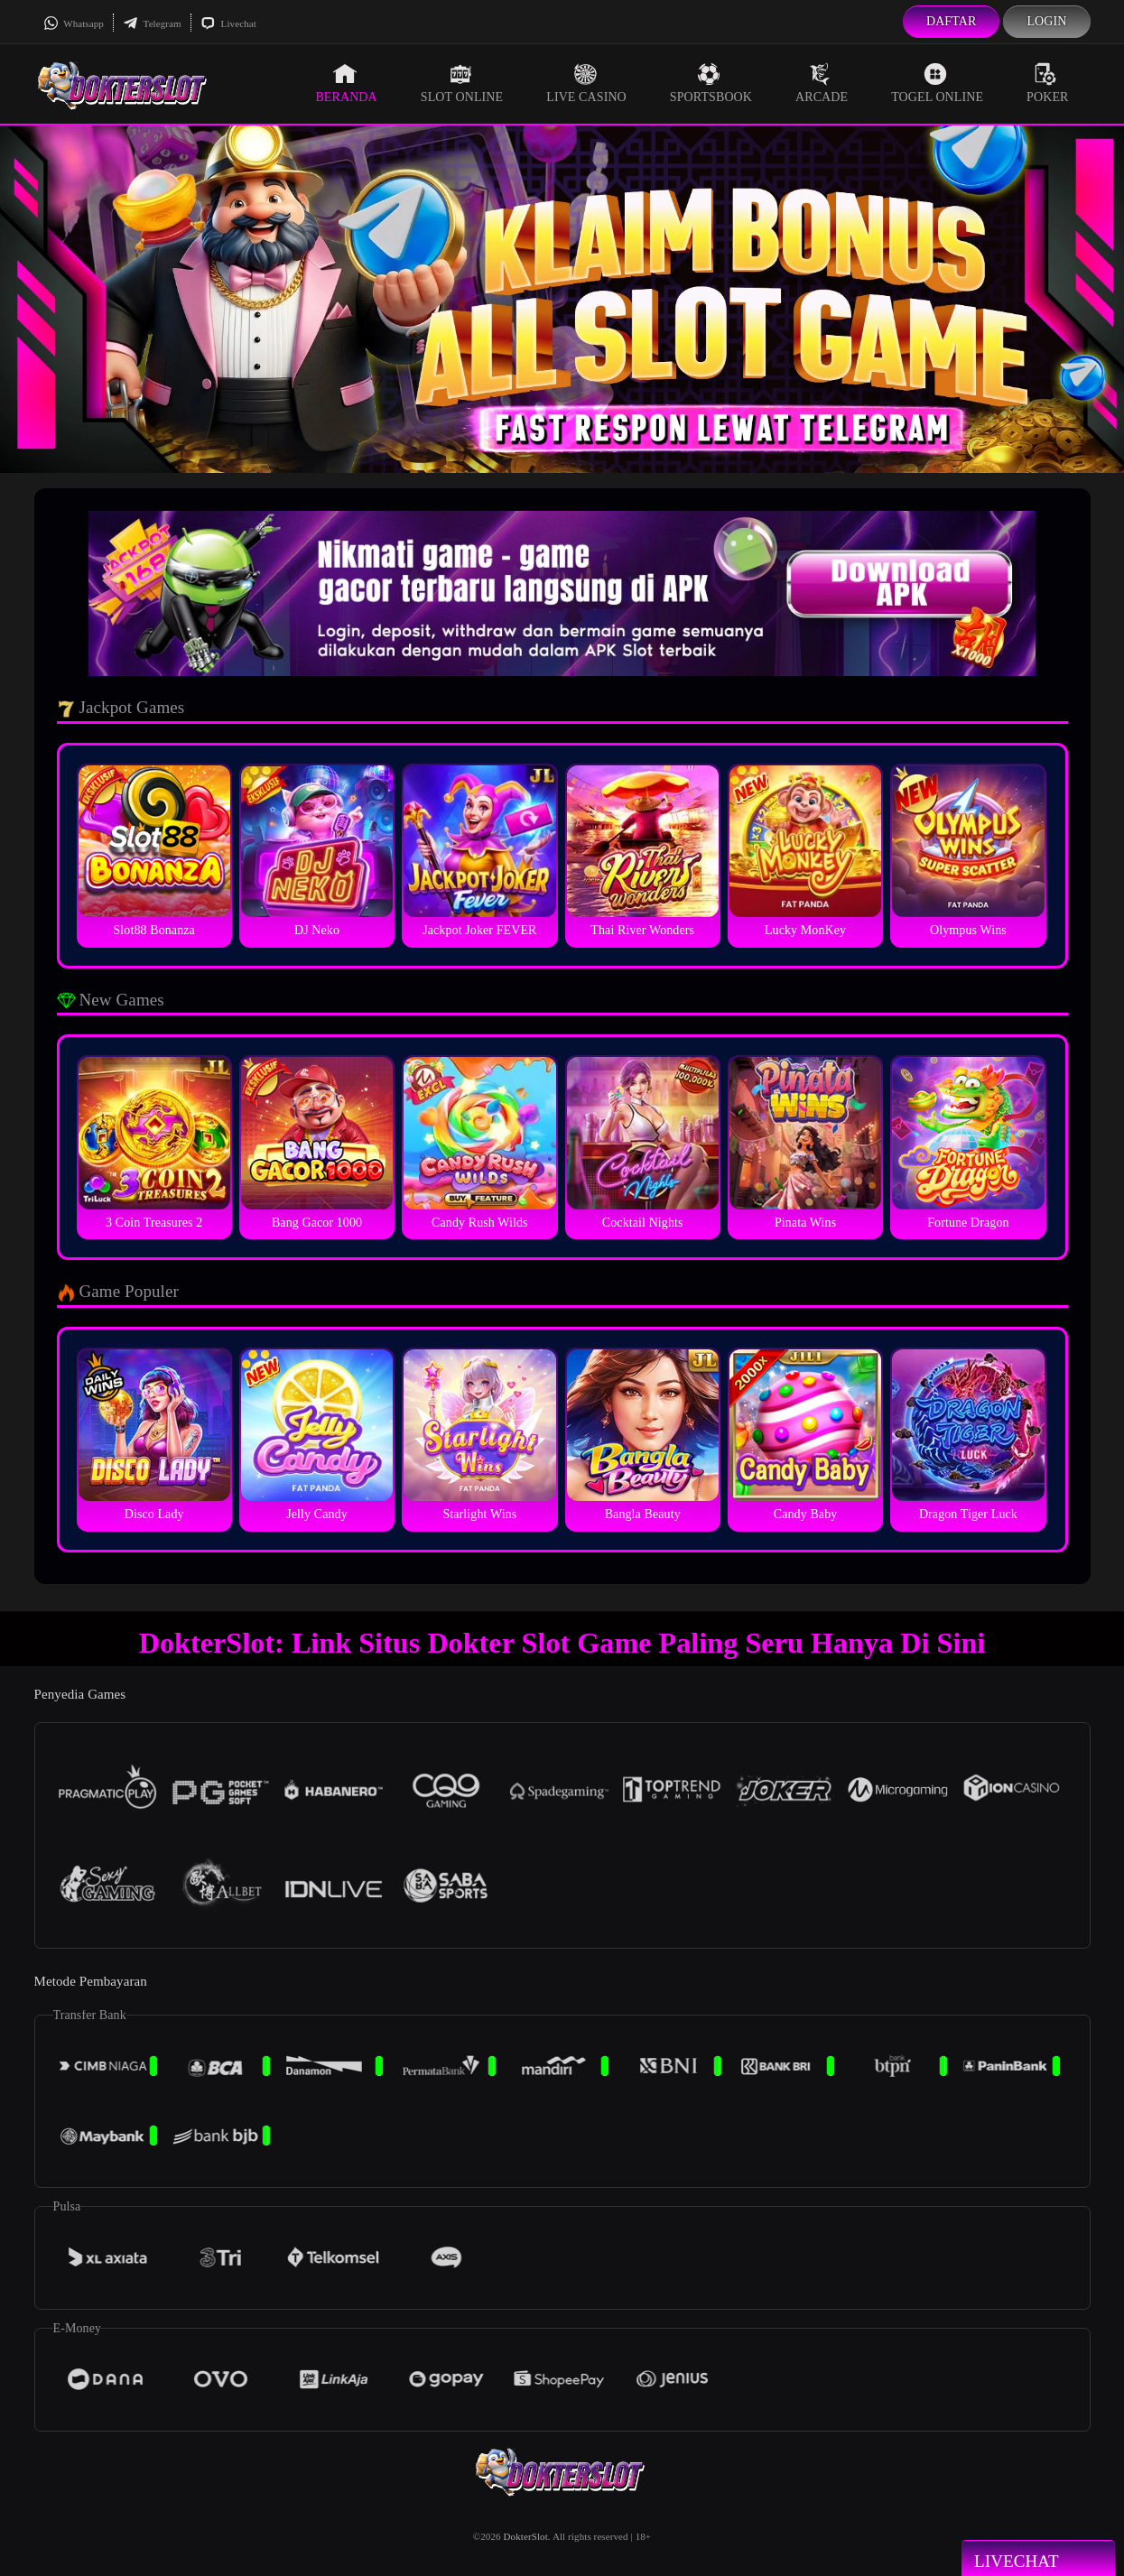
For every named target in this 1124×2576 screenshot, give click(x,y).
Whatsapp (73, 23)
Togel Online (937, 83)
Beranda (345, 83)
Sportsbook (711, 83)
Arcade (821, 83)
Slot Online (462, 83)
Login (1046, 21)
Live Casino (586, 83)
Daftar (951, 21)
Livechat (228, 23)
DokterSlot (526, 2536)
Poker (1047, 83)
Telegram (152, 23)
